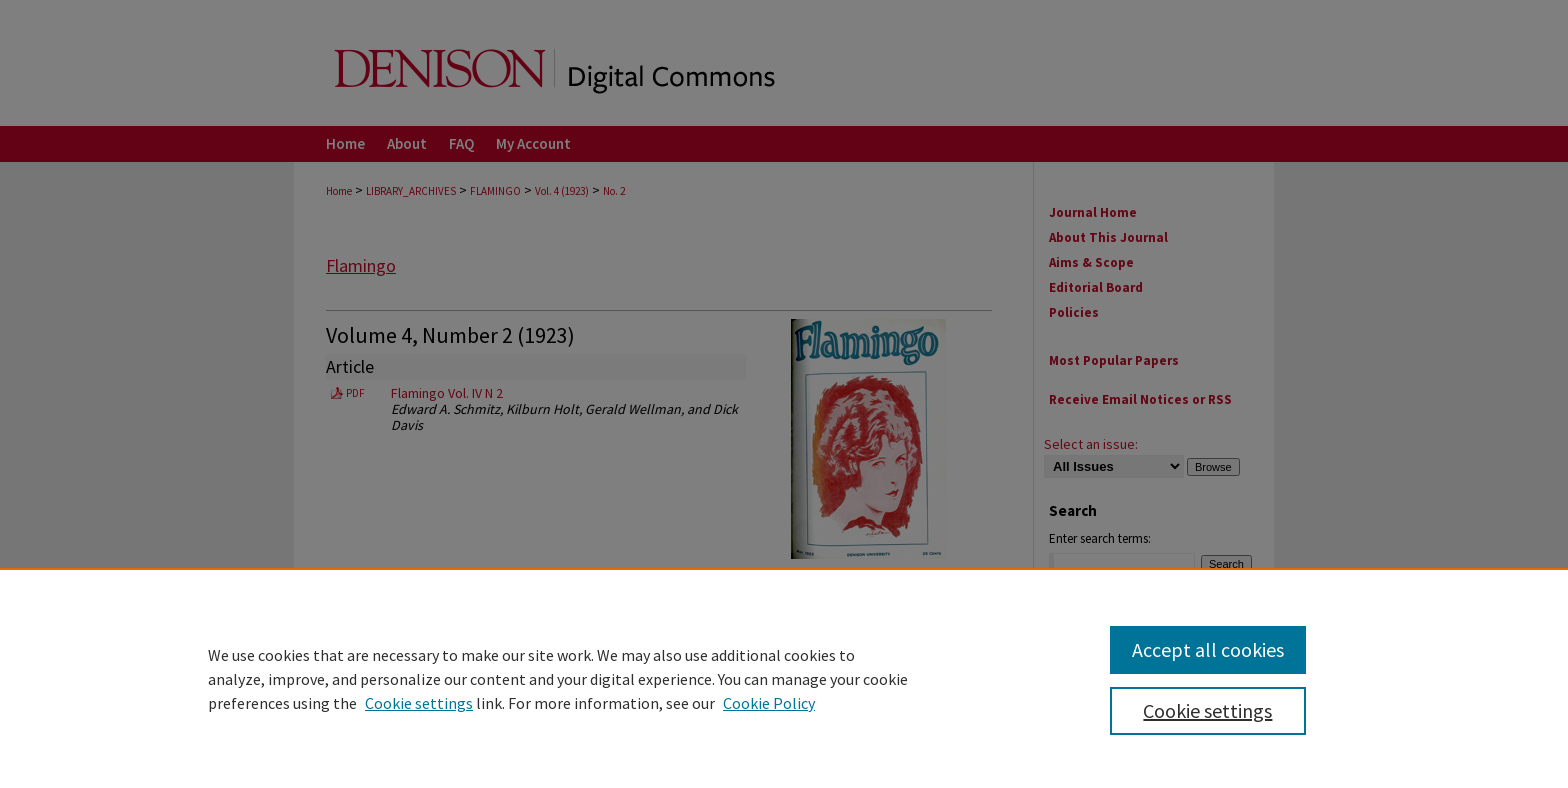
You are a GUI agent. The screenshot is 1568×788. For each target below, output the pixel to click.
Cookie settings (419, 703)
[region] (784, 678)
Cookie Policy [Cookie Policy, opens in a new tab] (769, 703)
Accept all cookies (1208, 649)
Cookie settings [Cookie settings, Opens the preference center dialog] (1207, 710)
